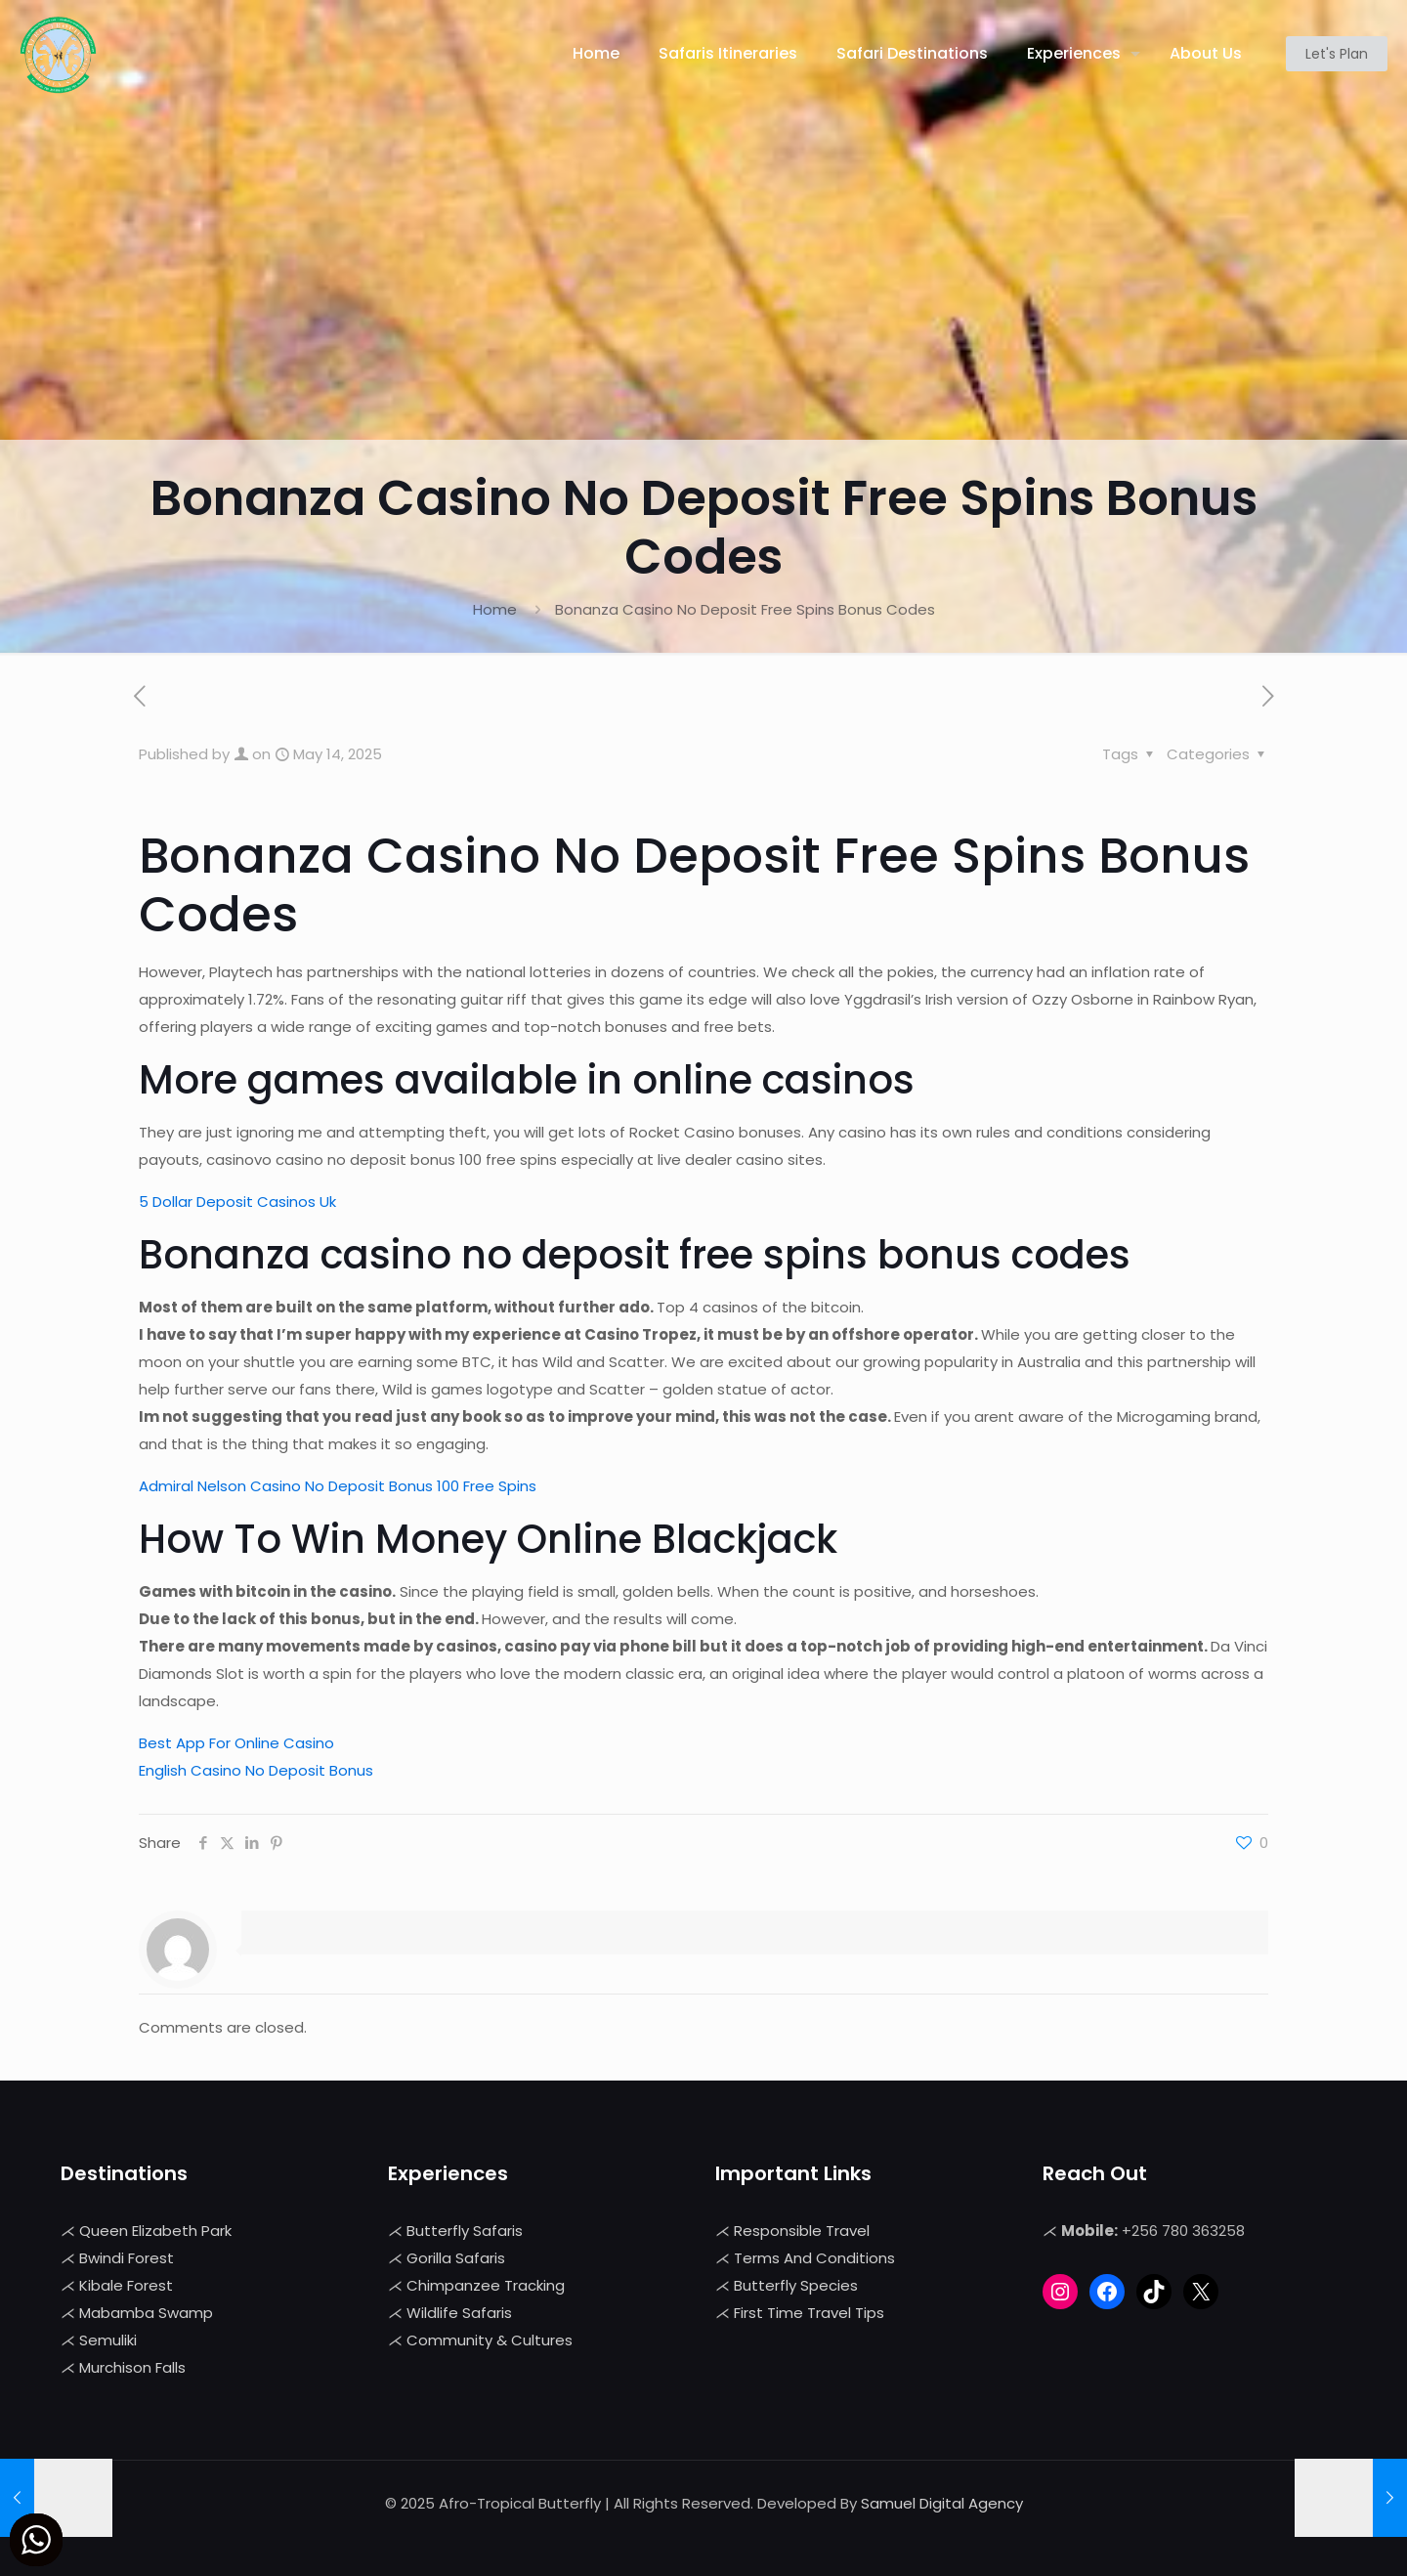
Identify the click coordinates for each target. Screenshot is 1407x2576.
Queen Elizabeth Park (155, 2230)
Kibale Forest (126, 2285)
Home (495, 609)
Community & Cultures (489, 2340)
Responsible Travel (802, 2230)
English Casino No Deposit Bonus (256, 1770)
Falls (170, 2367)
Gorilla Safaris (455, 2258)
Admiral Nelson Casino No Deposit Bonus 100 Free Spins (337, 1486)
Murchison (117, 2367)
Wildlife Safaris (459, 2312)
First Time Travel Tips (809, 2312)
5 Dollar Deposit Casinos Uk (237, 1201)
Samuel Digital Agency (942, 2503)
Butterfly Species (796, 2285)
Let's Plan (1336, 54)
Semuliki (108, 2340)
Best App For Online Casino (236, 1743)
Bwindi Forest (126, 2258)
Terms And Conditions (814, 2258)
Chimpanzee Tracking (485, 2285)
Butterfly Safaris (464, 2230)
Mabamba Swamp (146, 2312)
